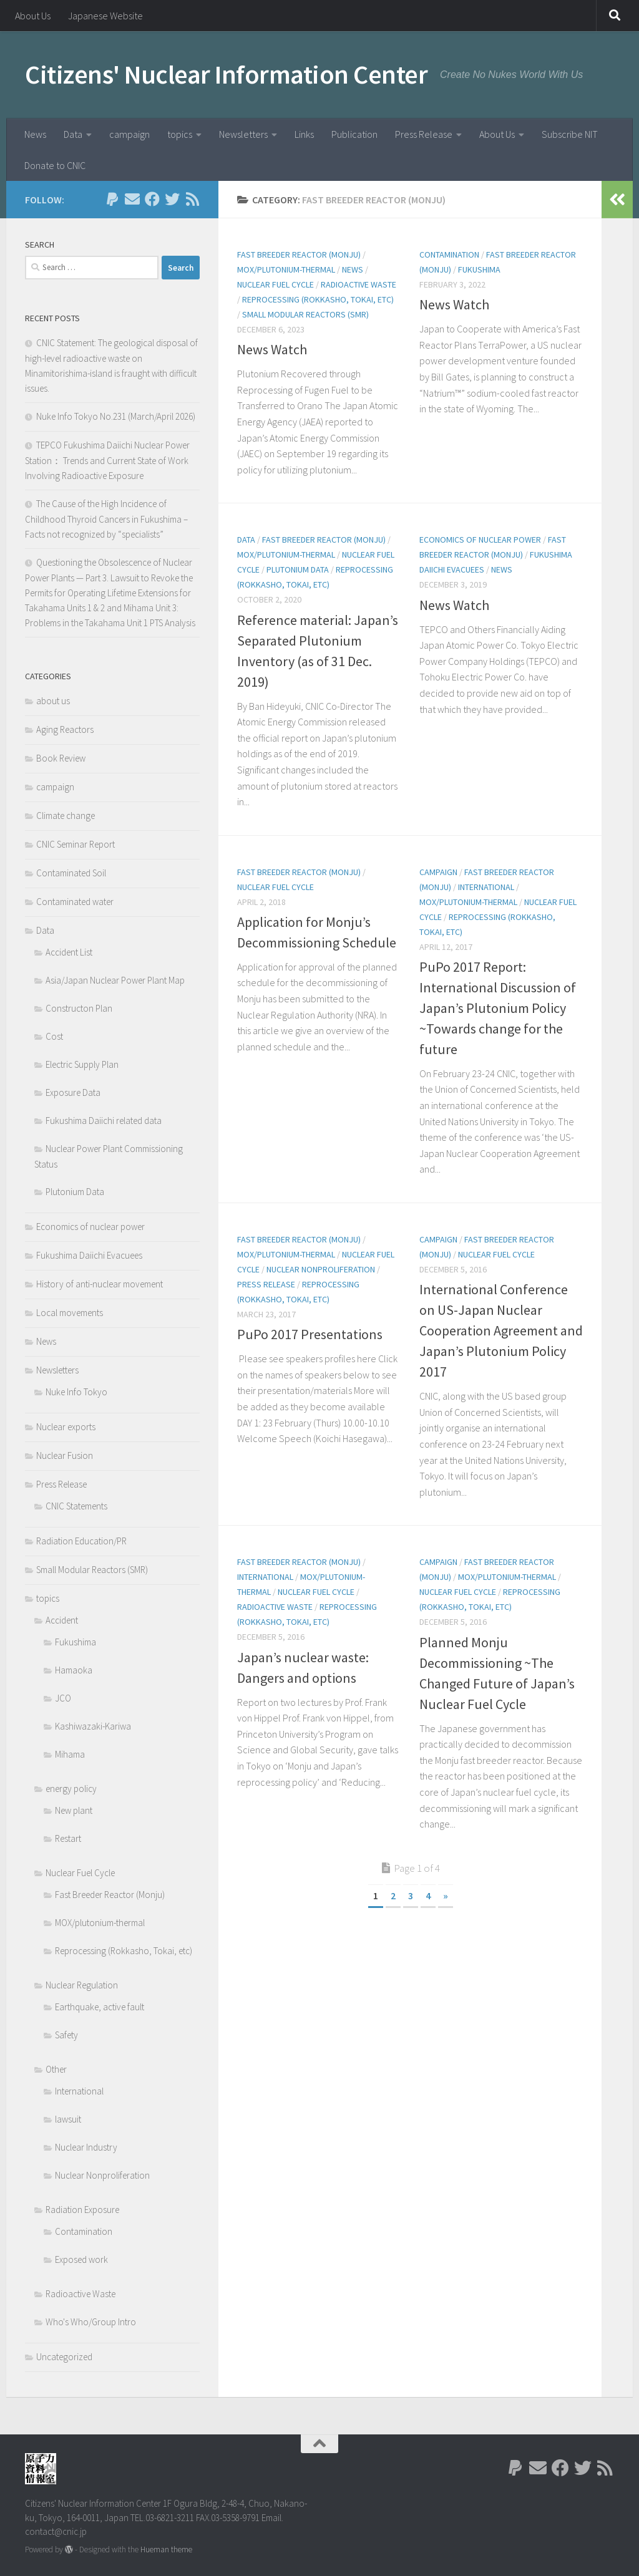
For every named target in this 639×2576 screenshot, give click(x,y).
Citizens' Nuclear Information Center (226, 74)
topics (179, 134)
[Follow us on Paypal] (112, 198)
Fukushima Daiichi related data (104, 1120)
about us (53, 701)
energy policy (71, 1788)
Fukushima (479, 269)
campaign (129, 134)
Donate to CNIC (54, 165)
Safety (66, 2035)
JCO (63, 1698)
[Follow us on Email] (132, 198)
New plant (73, 1810)
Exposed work (81, 2259)
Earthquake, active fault (99, 2007)
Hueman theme (166, 2549)
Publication (354, 134)
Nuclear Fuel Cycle (275, 284)
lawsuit (68, 2119)
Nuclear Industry (86, 2147)
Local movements (69, 1313)
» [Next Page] (445, 1895)
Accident (62, 1620)
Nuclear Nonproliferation (320, 1269)
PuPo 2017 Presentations (310, 1334)
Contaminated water (75, 902)
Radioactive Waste (358, 284)
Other (56, 2069)
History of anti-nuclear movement (99, 1284)
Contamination (449, 254)
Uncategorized (64, 2357)
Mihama (70, 1754)
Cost (54, 1036)
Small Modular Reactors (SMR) (305, 314)
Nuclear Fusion (64, 1455)
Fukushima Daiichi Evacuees (89, 1255)
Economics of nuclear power (480, 539)
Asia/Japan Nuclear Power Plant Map (115, 980)
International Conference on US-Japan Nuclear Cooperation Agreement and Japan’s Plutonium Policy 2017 (501, 1330)
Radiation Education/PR (81, 1541)
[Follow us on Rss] (192, 198)
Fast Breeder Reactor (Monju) (299, 254)
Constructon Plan (79, 1008)
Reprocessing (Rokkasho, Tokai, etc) (318, 299)
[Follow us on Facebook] (152, 198)
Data (73, 134)
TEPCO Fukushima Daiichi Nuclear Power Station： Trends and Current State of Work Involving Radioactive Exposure (107, 460)
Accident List (69, 952)
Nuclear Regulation (82, 1985)
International (486, 887)
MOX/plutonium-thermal (286, 269)
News (35, 134)
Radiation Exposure (82, 2209)
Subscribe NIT (570, 134)
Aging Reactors (65, 729)
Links (304, 134)
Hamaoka (73, 1670)
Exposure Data (73, 1092)
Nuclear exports (65, 1427)
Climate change (65, 815)
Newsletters (243, 134)
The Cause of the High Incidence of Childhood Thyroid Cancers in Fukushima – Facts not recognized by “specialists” (106, 519)
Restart (68, 1838)
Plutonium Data (297, 569)
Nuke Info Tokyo (76, 1392)
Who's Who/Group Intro (91, 2322)
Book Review (60, 758)
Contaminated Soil (71, 873)
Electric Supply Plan (82, 1064)
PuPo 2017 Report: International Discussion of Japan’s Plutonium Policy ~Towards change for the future (497, 1008)
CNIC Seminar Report (75, 844)
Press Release (423, 134)
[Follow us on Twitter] (172, 198)
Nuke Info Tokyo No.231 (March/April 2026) (115, 416)
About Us (33, 15)
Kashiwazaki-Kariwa (93, 1726)
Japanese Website (105, 15)
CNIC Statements (76, 1506)
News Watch (272, 349)
